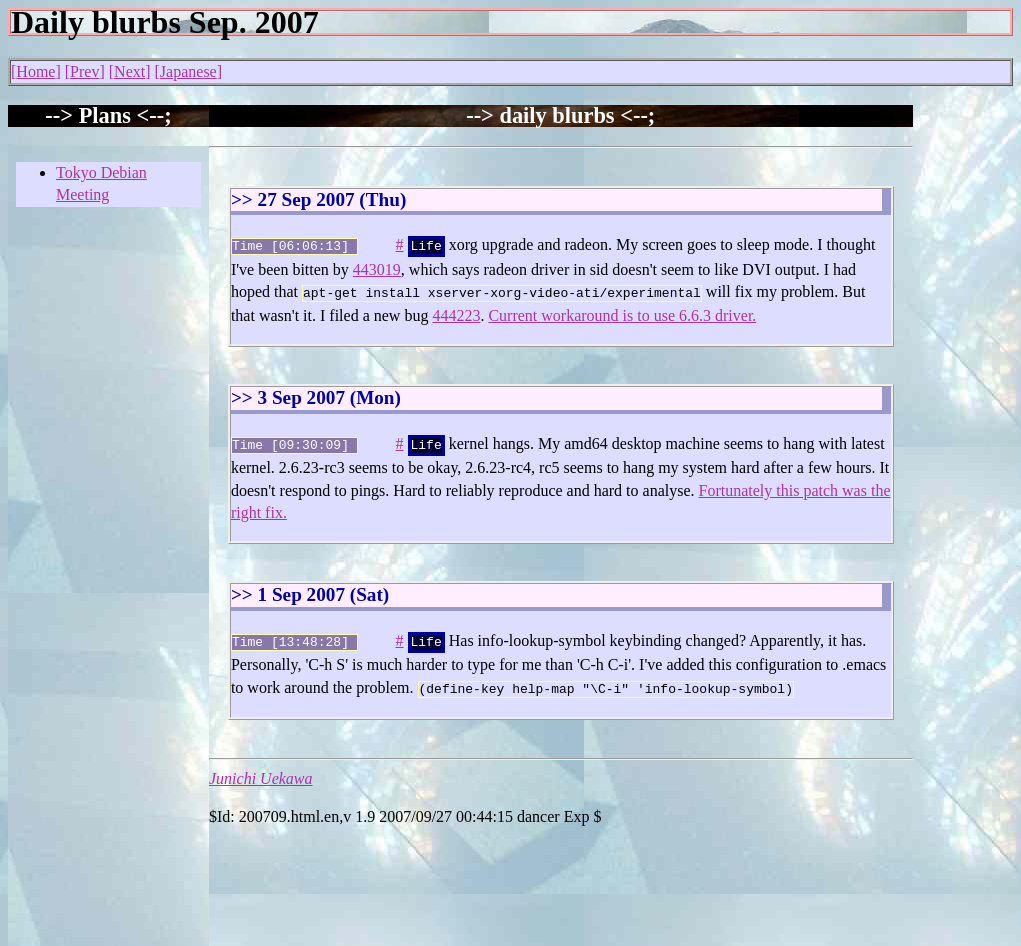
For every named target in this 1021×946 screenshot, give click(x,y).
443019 (377, 267)
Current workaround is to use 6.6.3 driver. (622, 311)
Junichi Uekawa (261, 768)
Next (129, 71)
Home (35, 71)
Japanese (188, 71)
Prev (84, 71)
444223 (456, 311)
